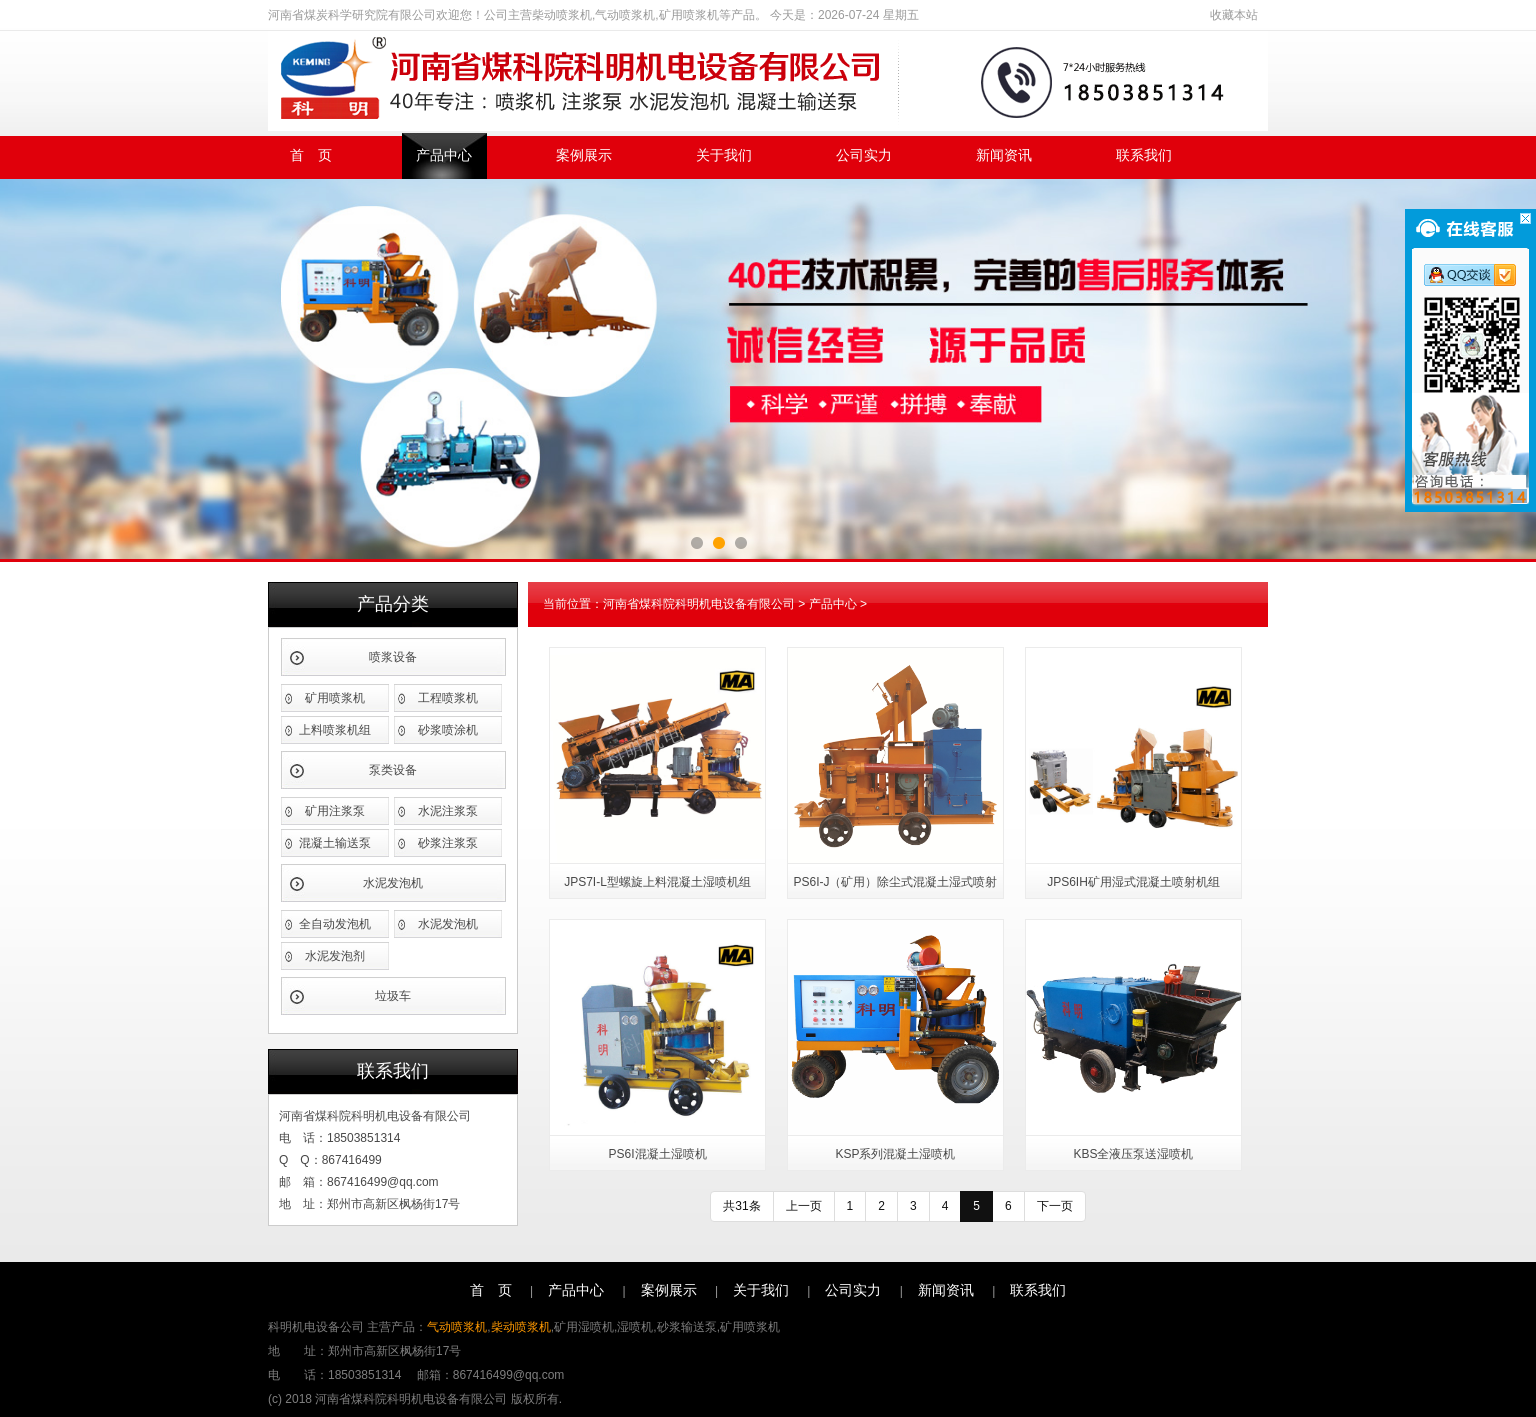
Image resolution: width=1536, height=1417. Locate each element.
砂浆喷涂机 (448, 730)
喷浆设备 (393, 657)
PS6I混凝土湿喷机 (657, 1154)
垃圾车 (393, 996)
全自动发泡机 (335, 924)
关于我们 (724, 155)
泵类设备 (393, 770)
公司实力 (864, 155)
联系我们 (1144, 155)
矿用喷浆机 (335, 698)
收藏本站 (1234, 15)
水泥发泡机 (393, 883)
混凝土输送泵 (335, 843)
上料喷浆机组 (335, 730)
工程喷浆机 (448, 698)
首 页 (311, 155)
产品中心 (444, 155)
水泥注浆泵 (448, 811)
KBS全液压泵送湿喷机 (1133, 1154)
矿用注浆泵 (335, 811)
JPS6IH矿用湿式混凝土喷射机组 (1133, 882)
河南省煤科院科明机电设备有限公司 (699, 604)
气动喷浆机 (457, 1327)
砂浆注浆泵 (448, 843)
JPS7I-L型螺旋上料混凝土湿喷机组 (657, 882)
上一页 (804, 1206)
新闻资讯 (1004, 155)
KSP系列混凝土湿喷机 (895, 1154)
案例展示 (584, 155)
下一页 (1055, 1206)
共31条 (741, 1206)
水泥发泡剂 (335, 956)
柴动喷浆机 (521, 1327)
